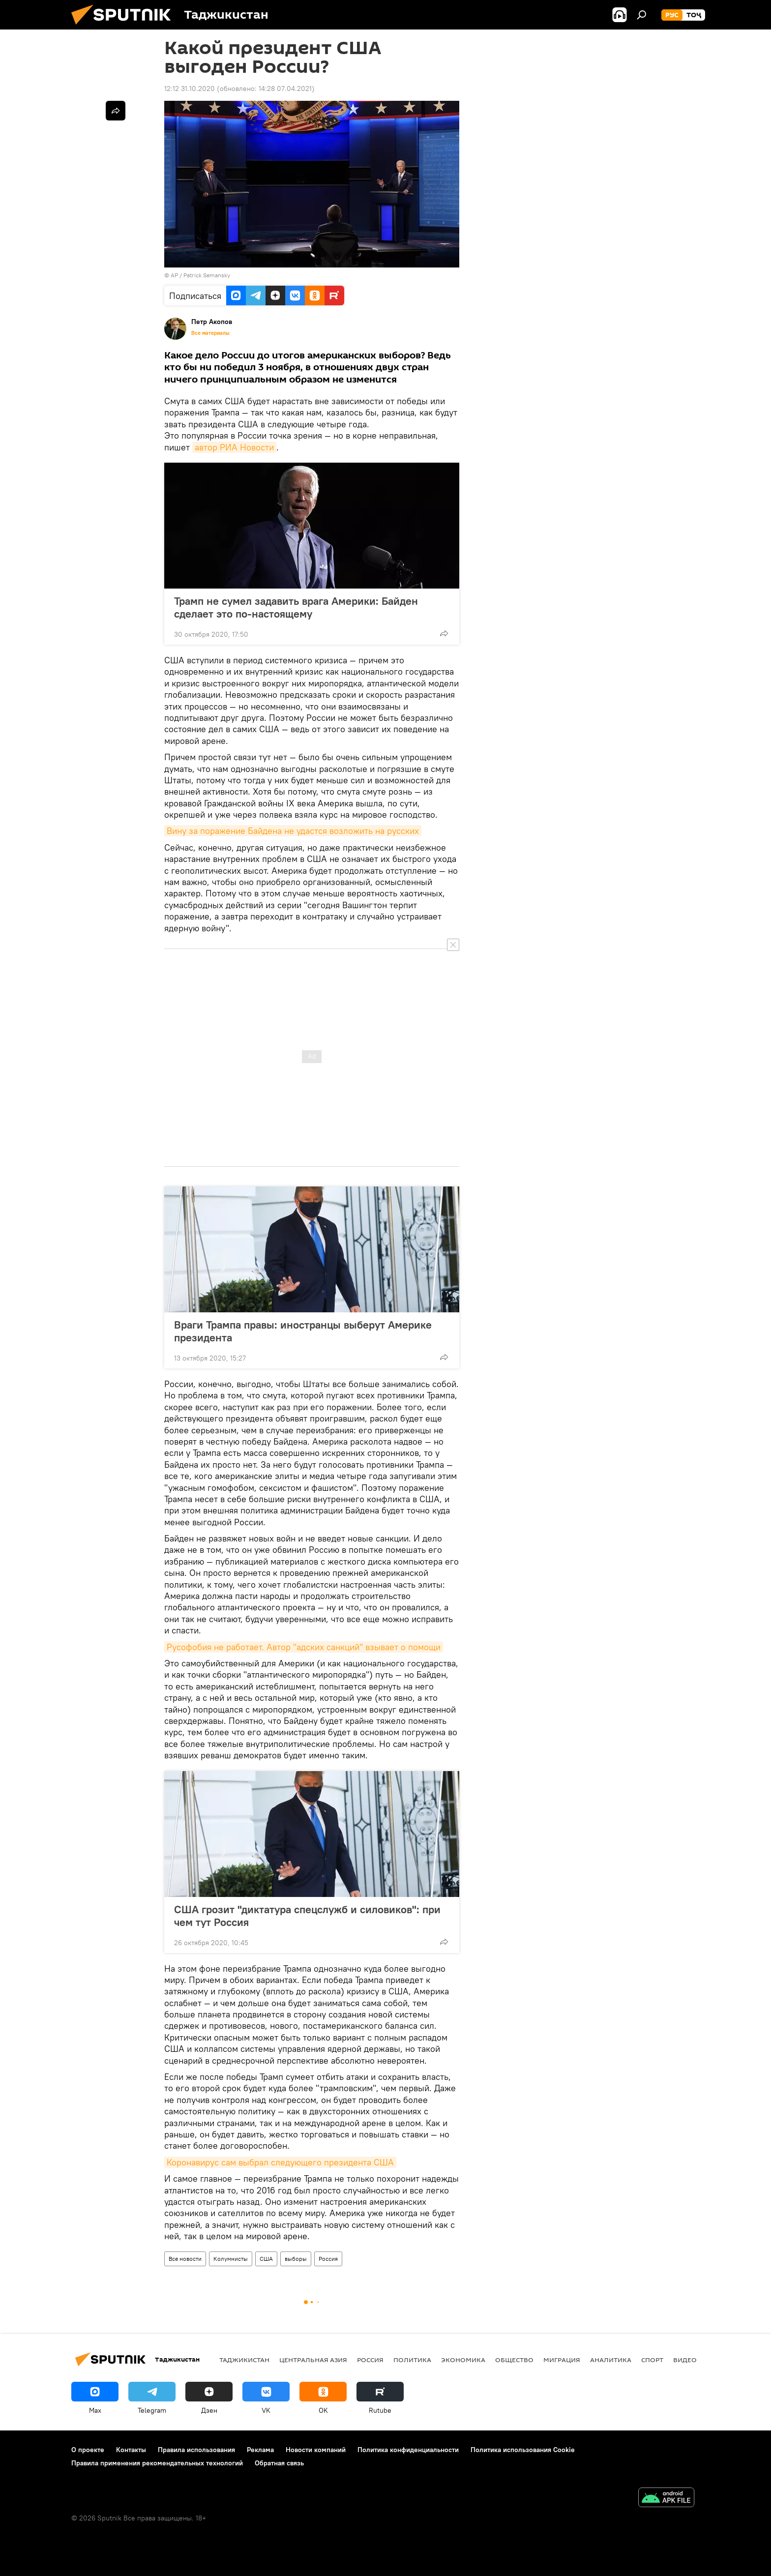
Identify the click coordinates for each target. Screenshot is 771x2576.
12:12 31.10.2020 (189, 88)
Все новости (185, 2258)
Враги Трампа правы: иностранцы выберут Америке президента (303, 1331)
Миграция (561, 2359)
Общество (514, 2359)
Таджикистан (244, 2359)
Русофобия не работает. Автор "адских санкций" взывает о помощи (304, 1647)
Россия (328, 2258)
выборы (296, 2258)
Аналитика (610, 2359)
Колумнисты (230, 2258)
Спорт (652, 2359)
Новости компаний (316, 2449)
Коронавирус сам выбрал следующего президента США (280, 2162)
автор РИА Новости (234, 447)
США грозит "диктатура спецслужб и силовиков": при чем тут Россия (307, 1915)
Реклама (260, 2449)
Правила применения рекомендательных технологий (157, 2462)
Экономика (463, 2359)
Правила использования (196, 2449)
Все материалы (210, 332)
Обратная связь (279, 2462)
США (266, 2258)
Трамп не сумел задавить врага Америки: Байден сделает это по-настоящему (296, 607)
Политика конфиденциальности (408, 2449)
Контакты (131, 2449)
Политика (412, 2359)
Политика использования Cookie (523, 2449)
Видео (685, 2359)
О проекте (87, 2449)
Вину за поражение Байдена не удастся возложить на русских (293, 830)
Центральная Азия (313, 2359)
